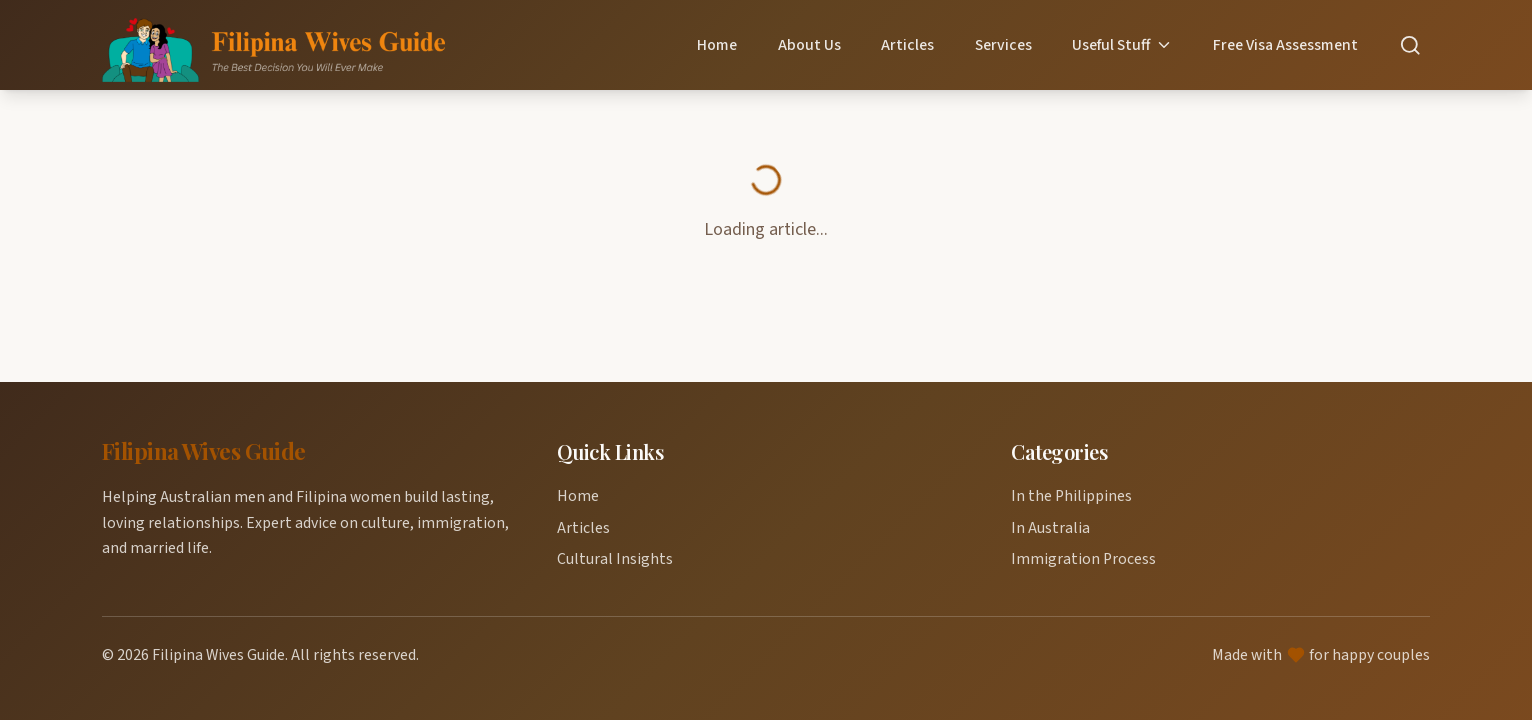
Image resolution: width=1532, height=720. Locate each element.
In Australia (1050, 528)
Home (717, 45)
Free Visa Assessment (1285, 45)
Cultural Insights (615, 559)
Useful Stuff (1122, 45)
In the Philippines (1071, 496)
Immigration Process (1083, 559)
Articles (907, 45)
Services (1003, 45)
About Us (809, 45)
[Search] (1410, 45)
